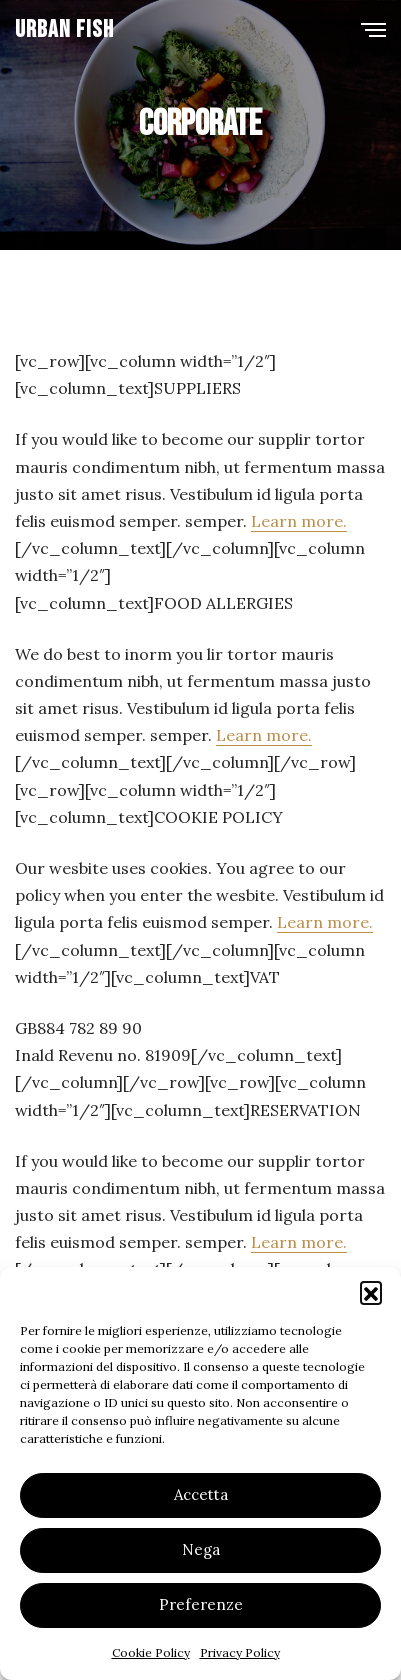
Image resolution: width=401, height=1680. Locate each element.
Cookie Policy (151, 1652)
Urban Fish (64, 29)
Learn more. (299, 521)
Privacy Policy (240, 1652)
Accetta (201, 1494)
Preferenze (201, 1604)
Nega (201, 1549)
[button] (371, 1292)
